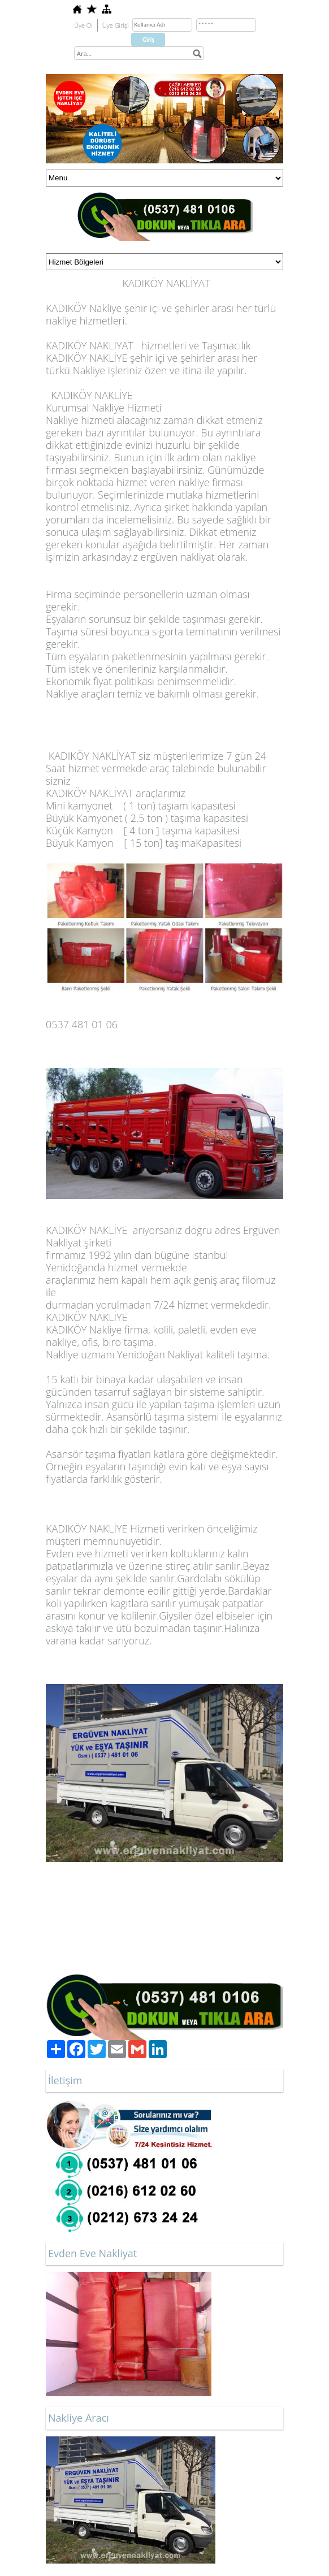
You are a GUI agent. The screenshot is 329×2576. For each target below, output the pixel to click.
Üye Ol (83, 25)
